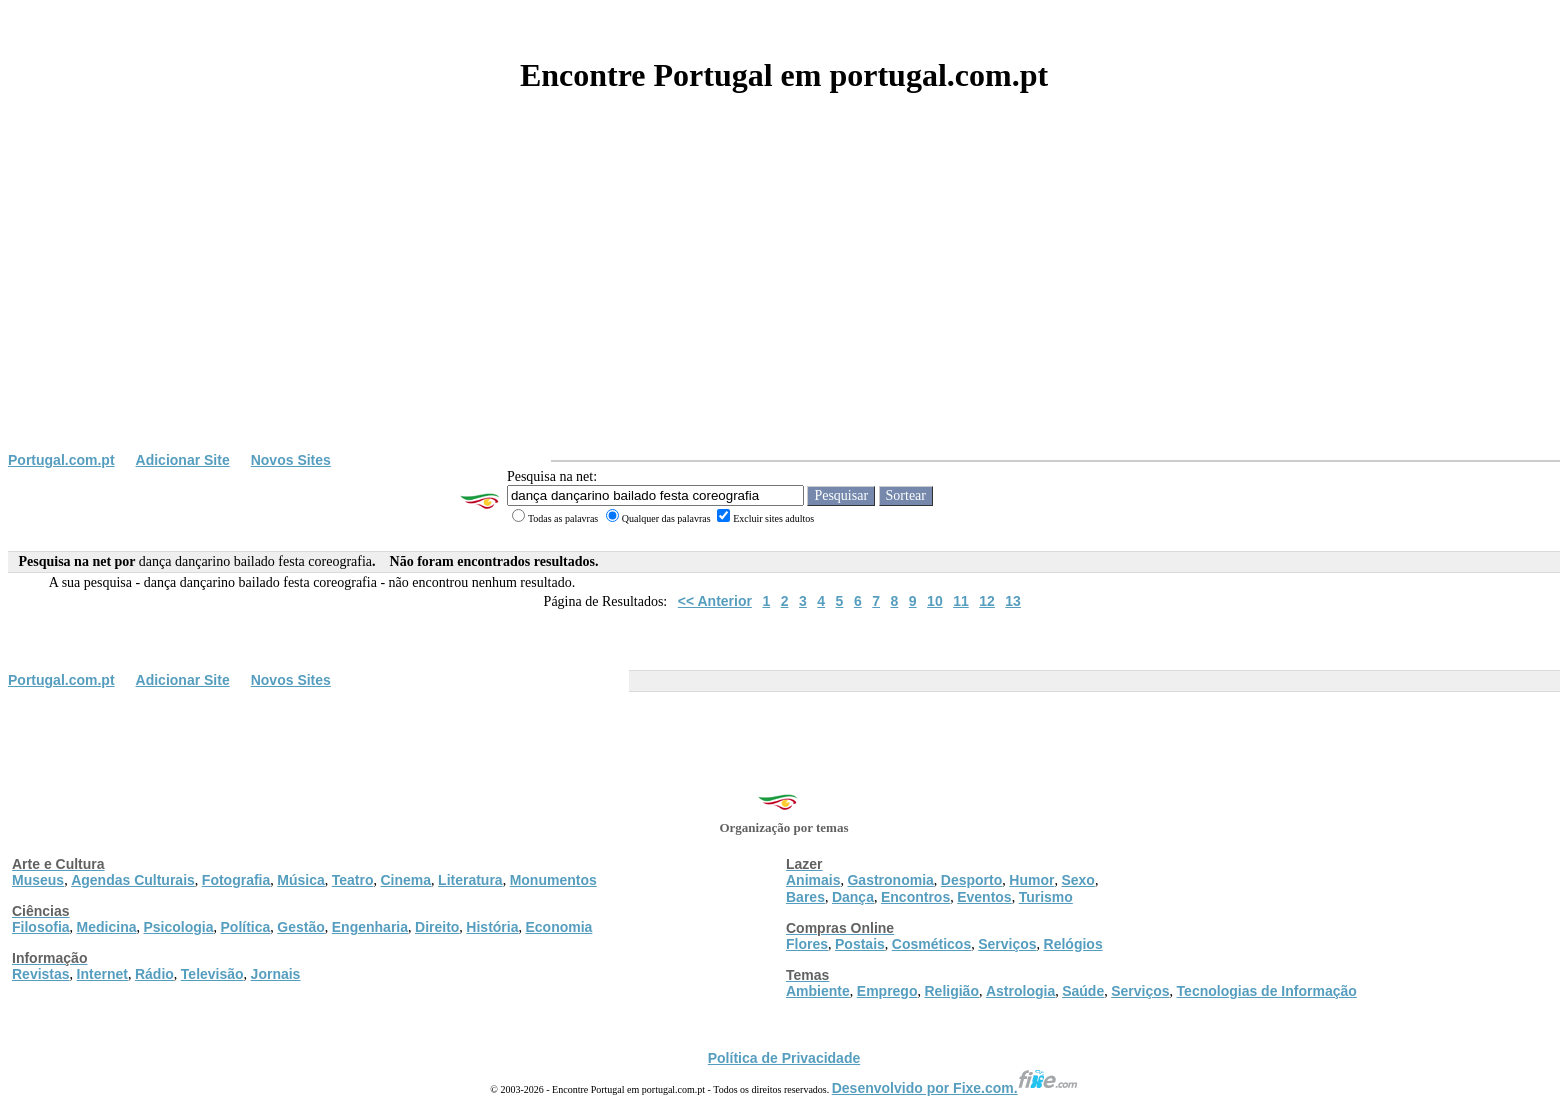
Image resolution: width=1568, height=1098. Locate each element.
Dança (853, 897)
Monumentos (553, 880)
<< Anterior (715, 601)
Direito (437, 927)
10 (935, 601)
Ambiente (818, 991)
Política (246, 927)
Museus (38, 880)
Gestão (300, 927)
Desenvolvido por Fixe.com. (955, 1088)
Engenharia (370, 927)
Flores (807, 944)
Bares (805, 897)
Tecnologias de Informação (1267, 991)
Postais (860, 944)
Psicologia (178, 927)
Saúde (1083, 991)
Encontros (915, 897)
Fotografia (236, 880)
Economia (558, 927)
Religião (951, 991)
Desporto (971, 880)
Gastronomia (890, 880)
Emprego (887, 991)
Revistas (41, 974)
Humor (1031, 880)
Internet (102, 974)
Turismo (1046, 897)
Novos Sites (291, 460)
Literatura (470, 880)
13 (1013, 601)
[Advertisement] (784, 302)
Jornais (276, 974)
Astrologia (1020, 991)
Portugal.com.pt (61, 460)
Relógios (1073, 944)
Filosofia (41, 927)
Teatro (353, 880)
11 (961, 601)
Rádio (154, 974)
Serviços (1007, 944)
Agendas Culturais (133, 880)
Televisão (212, 974)
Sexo (1077, 880)
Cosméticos (931, 944)
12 (987, 601)
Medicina (107, 927)
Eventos (984, 897)
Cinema (406, 880)
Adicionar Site (183, 460)
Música (300, 880)
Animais (813, 880)
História (492, 927)
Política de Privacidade (784, 1058)
